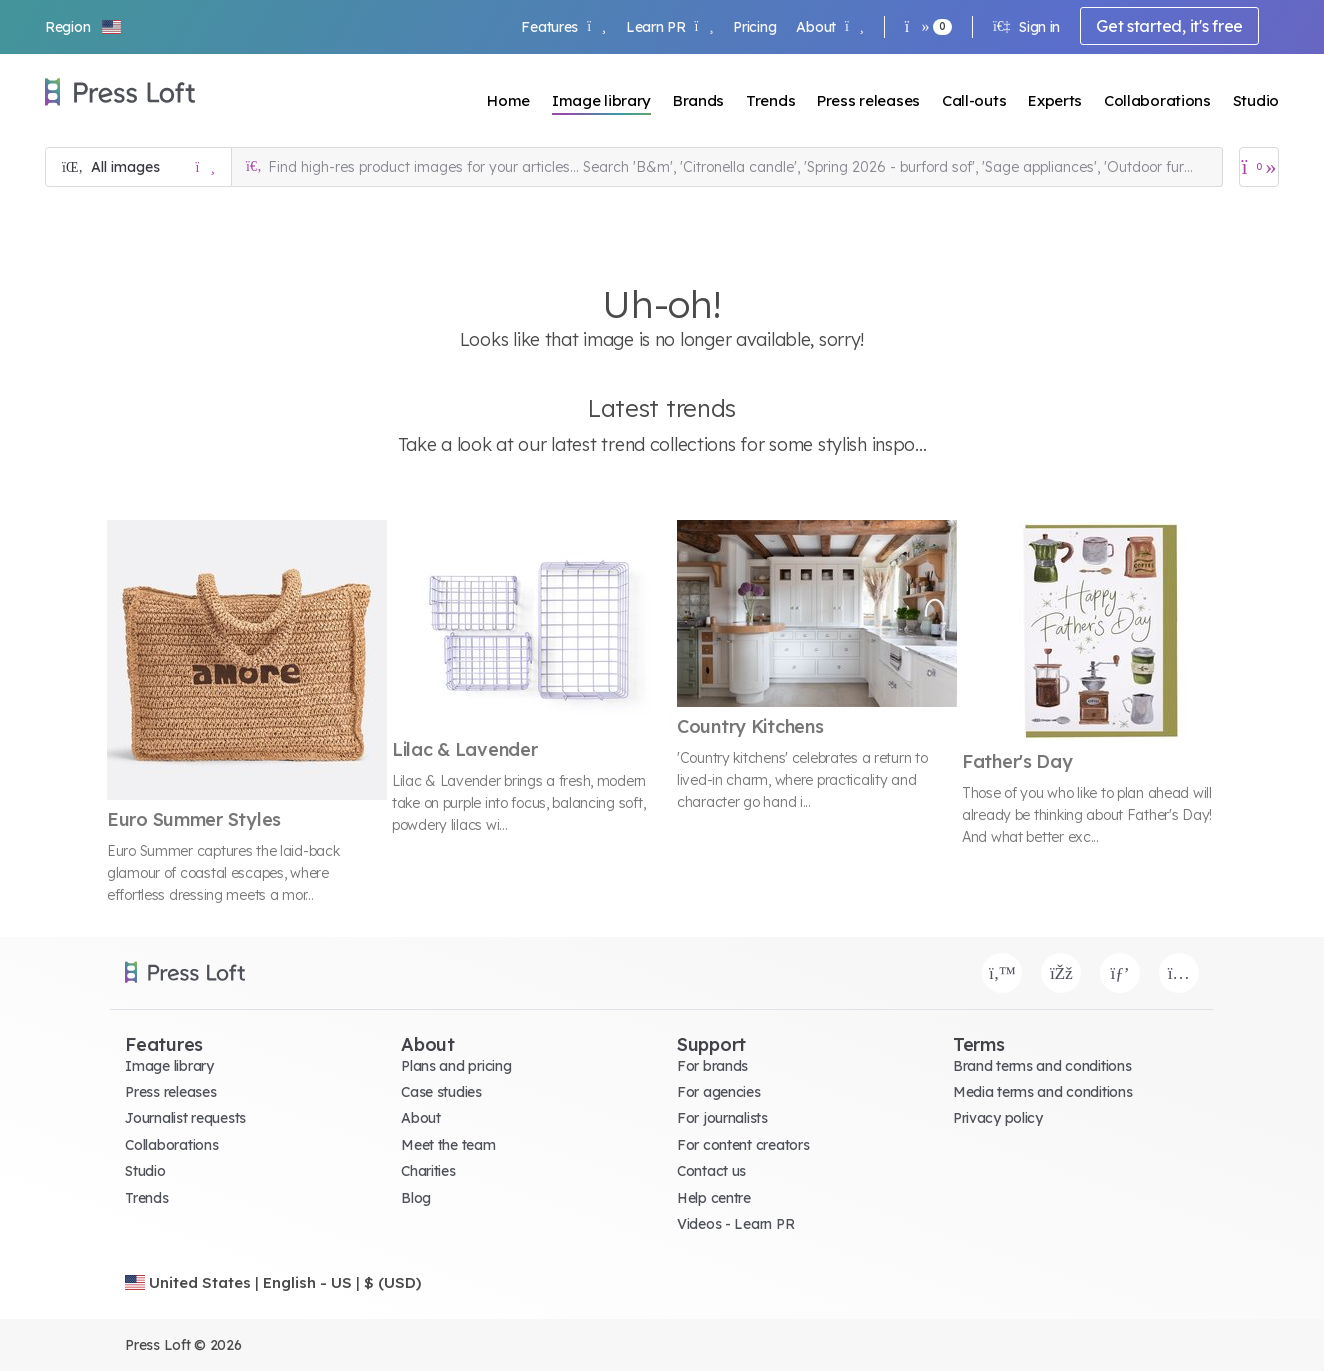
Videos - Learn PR (735, 1224)
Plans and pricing (456, 1066)
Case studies (441, 1092)
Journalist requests (185, 1118)
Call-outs (974, 100)
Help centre (714, 1198)
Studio (1256, 100)
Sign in (1026, 27)
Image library (601, 100)
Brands (698, 100)
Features (563, 27)
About (829, 27)
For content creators (743, 1145)
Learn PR (669, 27)
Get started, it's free (1169, 26)
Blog (416, 1198)
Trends (770, 100)
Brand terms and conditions (1042, 1066)
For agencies (719, 1092)
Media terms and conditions (1043, 1092)
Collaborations (1157, 100)
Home (508, 100)
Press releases (868, 100)
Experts (1055, 100)
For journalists (722, 1118)
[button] (84, 27)
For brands (712, 1066)
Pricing (754, 27)
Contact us (711, 1171)
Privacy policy (998, 1118)
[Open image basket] (1259, 167)
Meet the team (448, 1145)
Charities (428, 1171)
